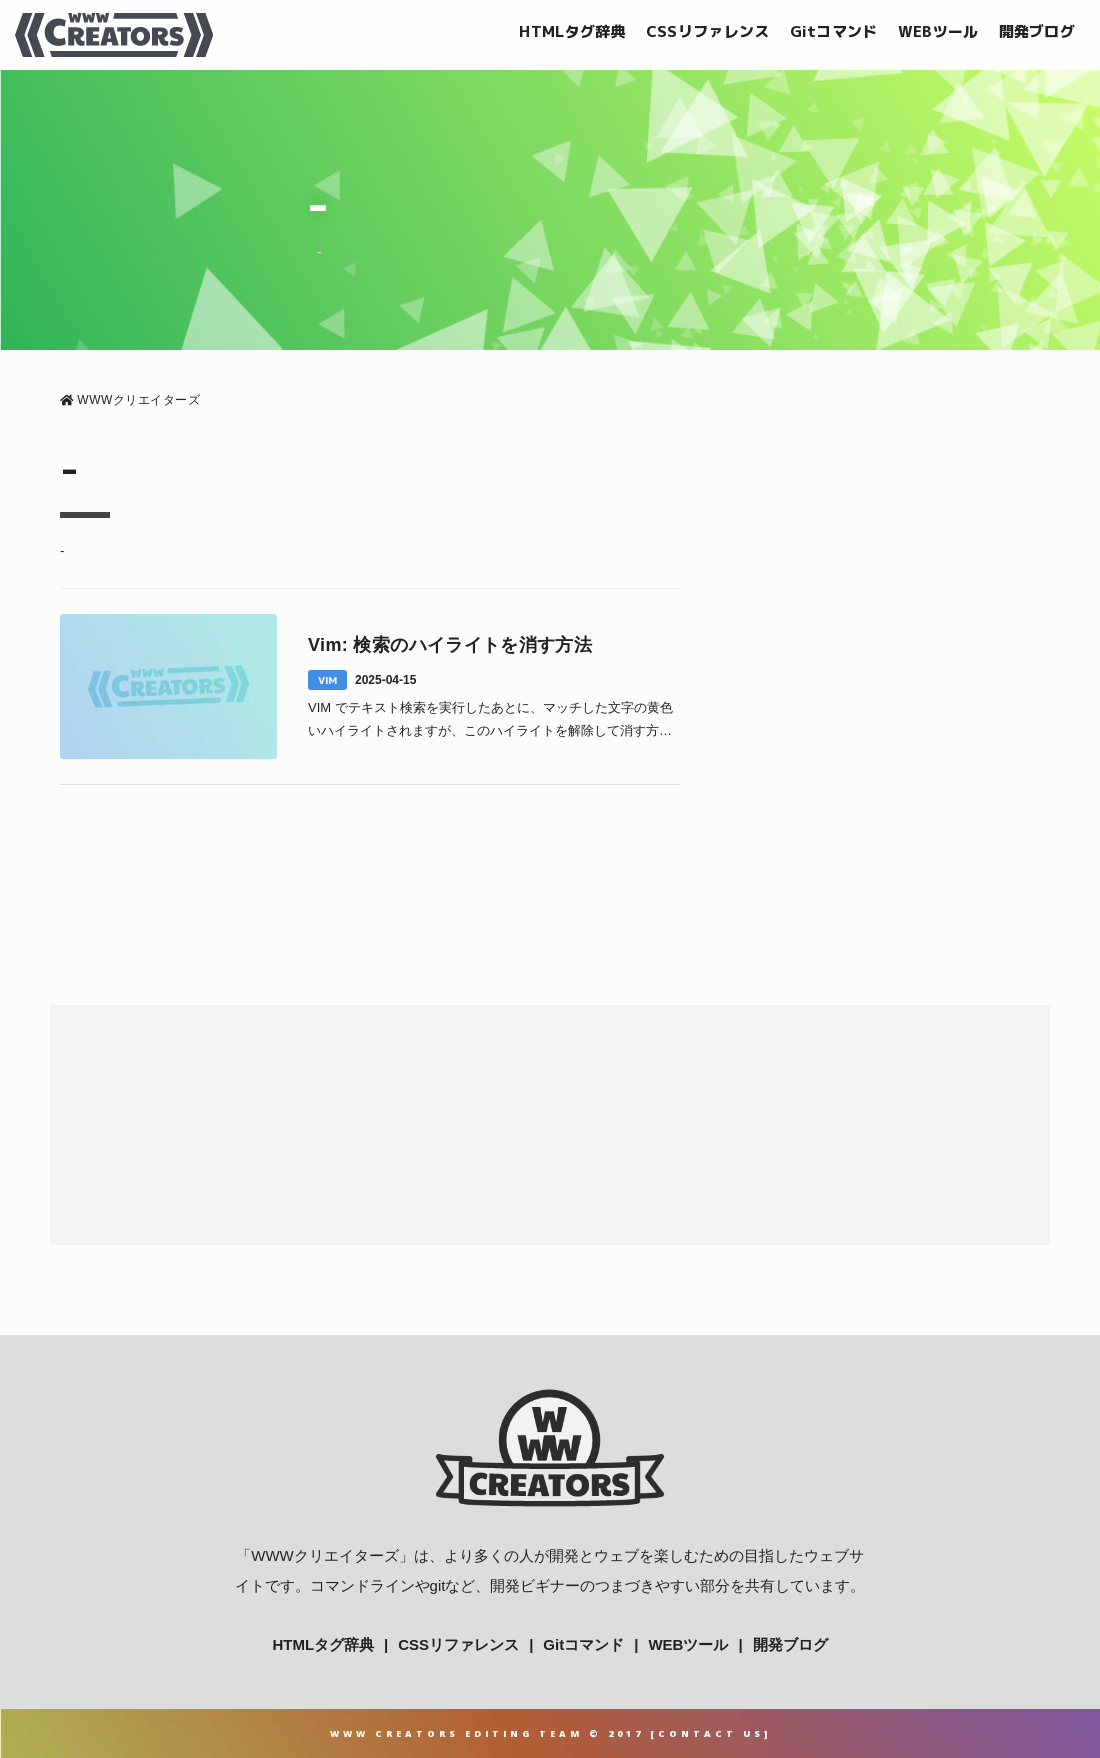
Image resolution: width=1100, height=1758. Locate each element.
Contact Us (711, 1733)
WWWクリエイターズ (324, 1555)
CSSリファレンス (708, 31)
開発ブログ (1037, 31)
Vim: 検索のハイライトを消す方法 (450, 645)
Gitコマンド (834, 31)
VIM (327, 680)
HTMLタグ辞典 (572, 31)
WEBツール (938, 31)
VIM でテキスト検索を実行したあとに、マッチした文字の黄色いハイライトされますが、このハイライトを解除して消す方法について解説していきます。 (490, 721)
